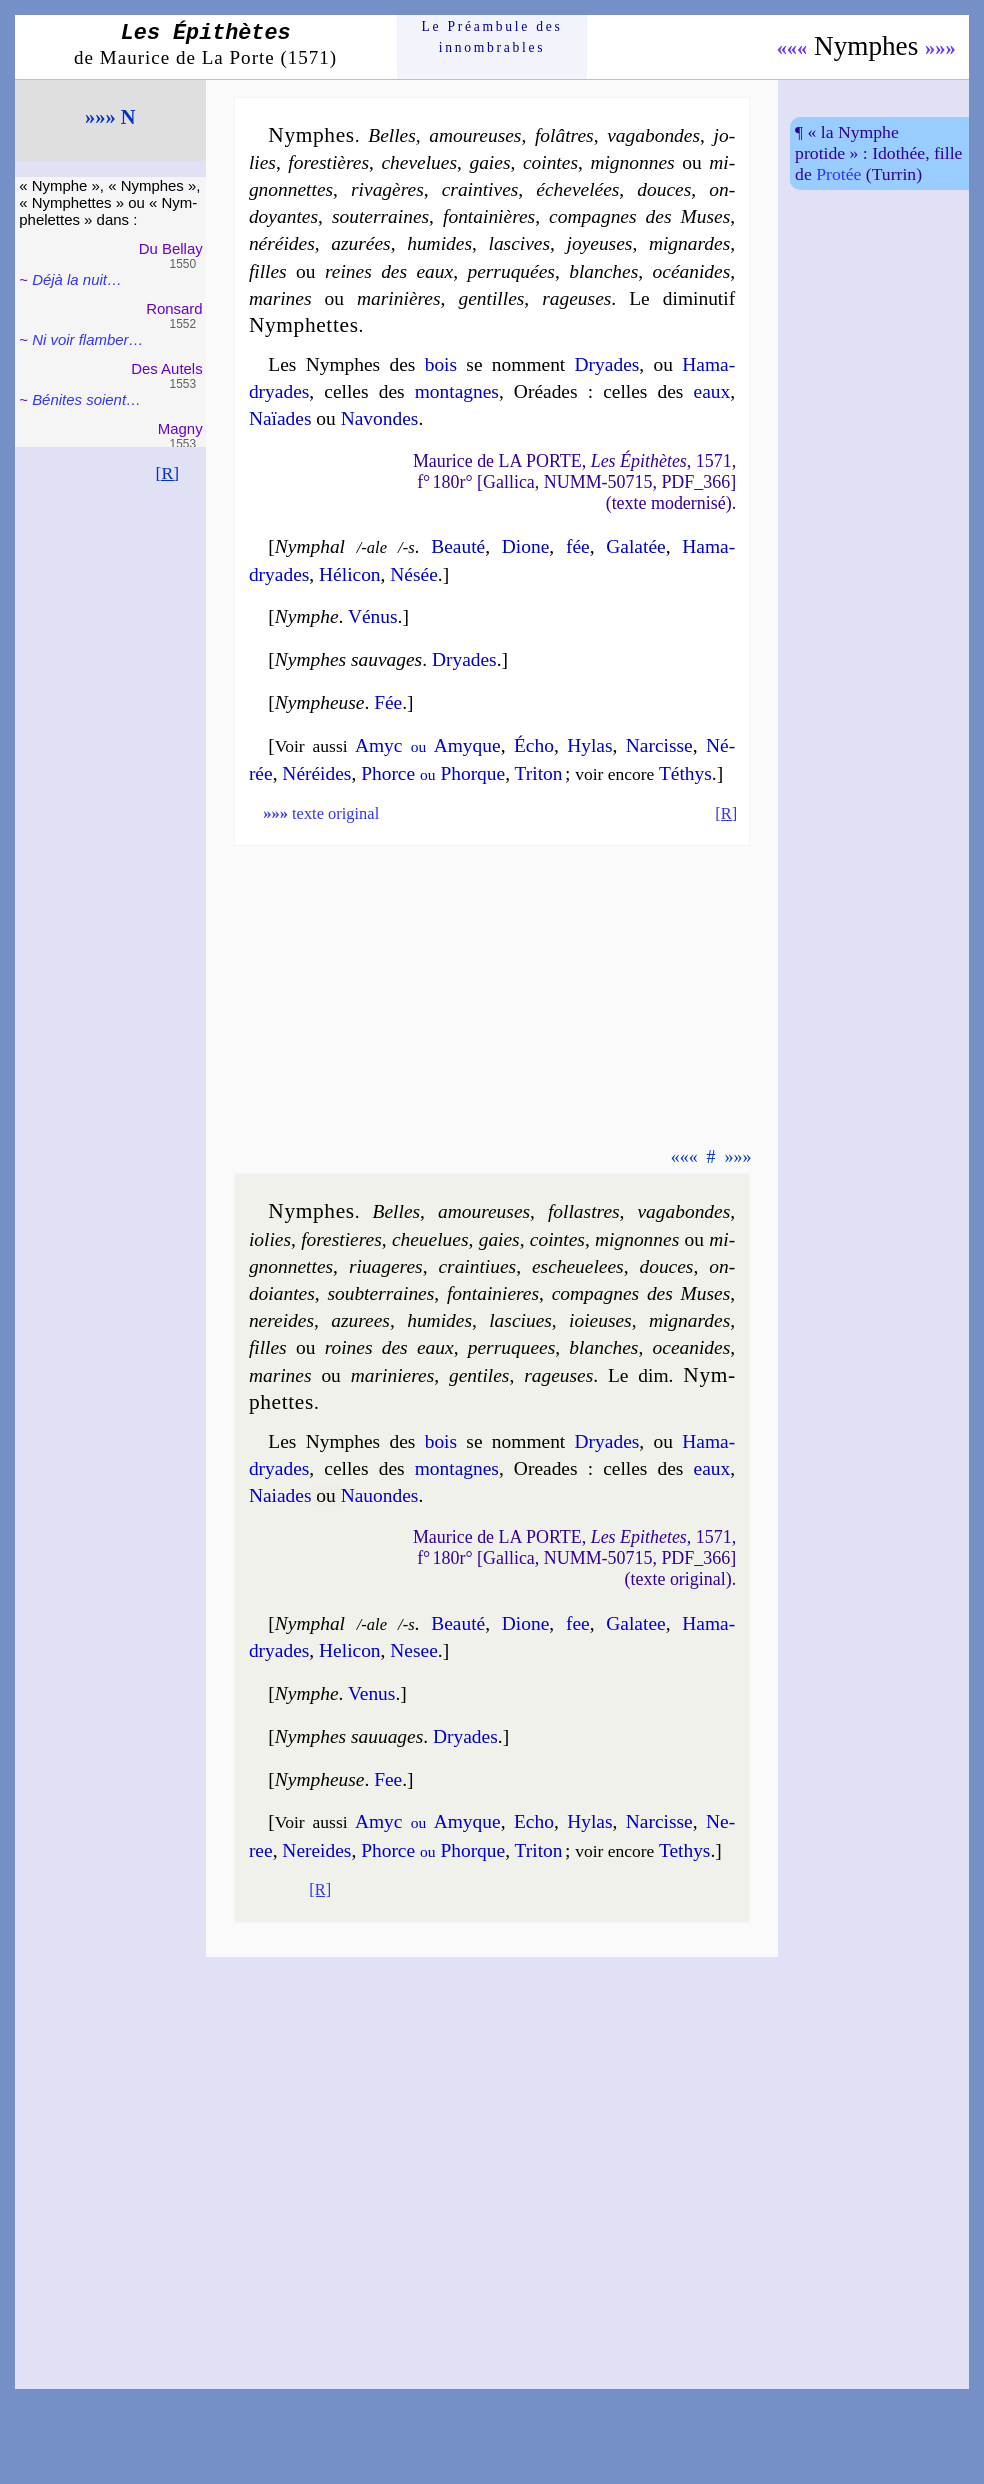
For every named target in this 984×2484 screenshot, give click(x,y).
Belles (392, 135)
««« (792, 48)
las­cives (519, 243)
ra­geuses (576, 298)
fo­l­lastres (584, 1211)
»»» (940, 48)
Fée (388, 702)
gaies (489, 162)
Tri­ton (539, 773)
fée (578, 546)
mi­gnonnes (632, 162)
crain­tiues (477, 1266)
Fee (388, 1779)
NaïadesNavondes (334, 418)
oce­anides (692, 1347)
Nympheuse (320, 702)
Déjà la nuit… (77, 279)
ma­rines (280, 298)
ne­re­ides (281, 1320)
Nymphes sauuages (349, 1736)
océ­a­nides (692, 271)
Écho (534, 745)
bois (441, 364)
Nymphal (310, 546)
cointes (550, 162)
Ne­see (413, 1650)
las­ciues (520, 1320)
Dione (526, 546)
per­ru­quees (511, 1347)
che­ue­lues (430, 1239)
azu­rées (360, 243)
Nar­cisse (659, 745)
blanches (603, 271)
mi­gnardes (689, 243)
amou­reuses (475, 135)
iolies (270, 1239)
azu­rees (360, 1320)
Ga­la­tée (635, 546)
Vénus (373, 616)
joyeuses (600, 243)
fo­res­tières (328, 162)
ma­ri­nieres (393, 1375)
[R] (168, 473)
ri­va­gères (387, 189)
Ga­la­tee (635, 1623)
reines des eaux (389, 271)
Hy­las (589, 745)
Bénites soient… (86, 399)
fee (578, 1623)
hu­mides (439, 243)
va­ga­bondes (653, 135)
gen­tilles (491, 298)
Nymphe (307, 616)
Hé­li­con (350, 574)
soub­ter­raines (380, 1293)
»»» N (110, 117)
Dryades (607, 364)
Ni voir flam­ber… (87, 339)
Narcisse (659, 1821)
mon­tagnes (457, 391)
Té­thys (685, 773)
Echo (534, 1821)
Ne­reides (316, 1850)
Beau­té (458, 546)
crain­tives (480, 189)
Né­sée (413, 574)
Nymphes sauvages (348, 659)
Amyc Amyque (428, 745)
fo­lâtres (564, 135)
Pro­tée (838, 174)
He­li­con (350, 1650)
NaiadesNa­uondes (334, 1495)
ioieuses (600, 1320)
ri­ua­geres (386, 1266)
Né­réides (316, 773)
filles (268, 271)
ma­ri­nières (399, 298)
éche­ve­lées (577, 189)
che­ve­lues (419, 162)
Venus (372, 1693)
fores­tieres (341, 1239)
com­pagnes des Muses (639, 216)
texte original (321, 813)
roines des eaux (389, 1347)
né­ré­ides (282, 243)
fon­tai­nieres (493, 1293)
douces (664, 189)
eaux (712, 391)
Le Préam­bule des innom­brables (492, 36)
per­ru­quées (510, 271)
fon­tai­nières (489, 216)
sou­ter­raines (380, 216)
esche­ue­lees (578, 1266)
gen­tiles (479, 1375)
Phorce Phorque (433, 773)
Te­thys (685, 1850)
